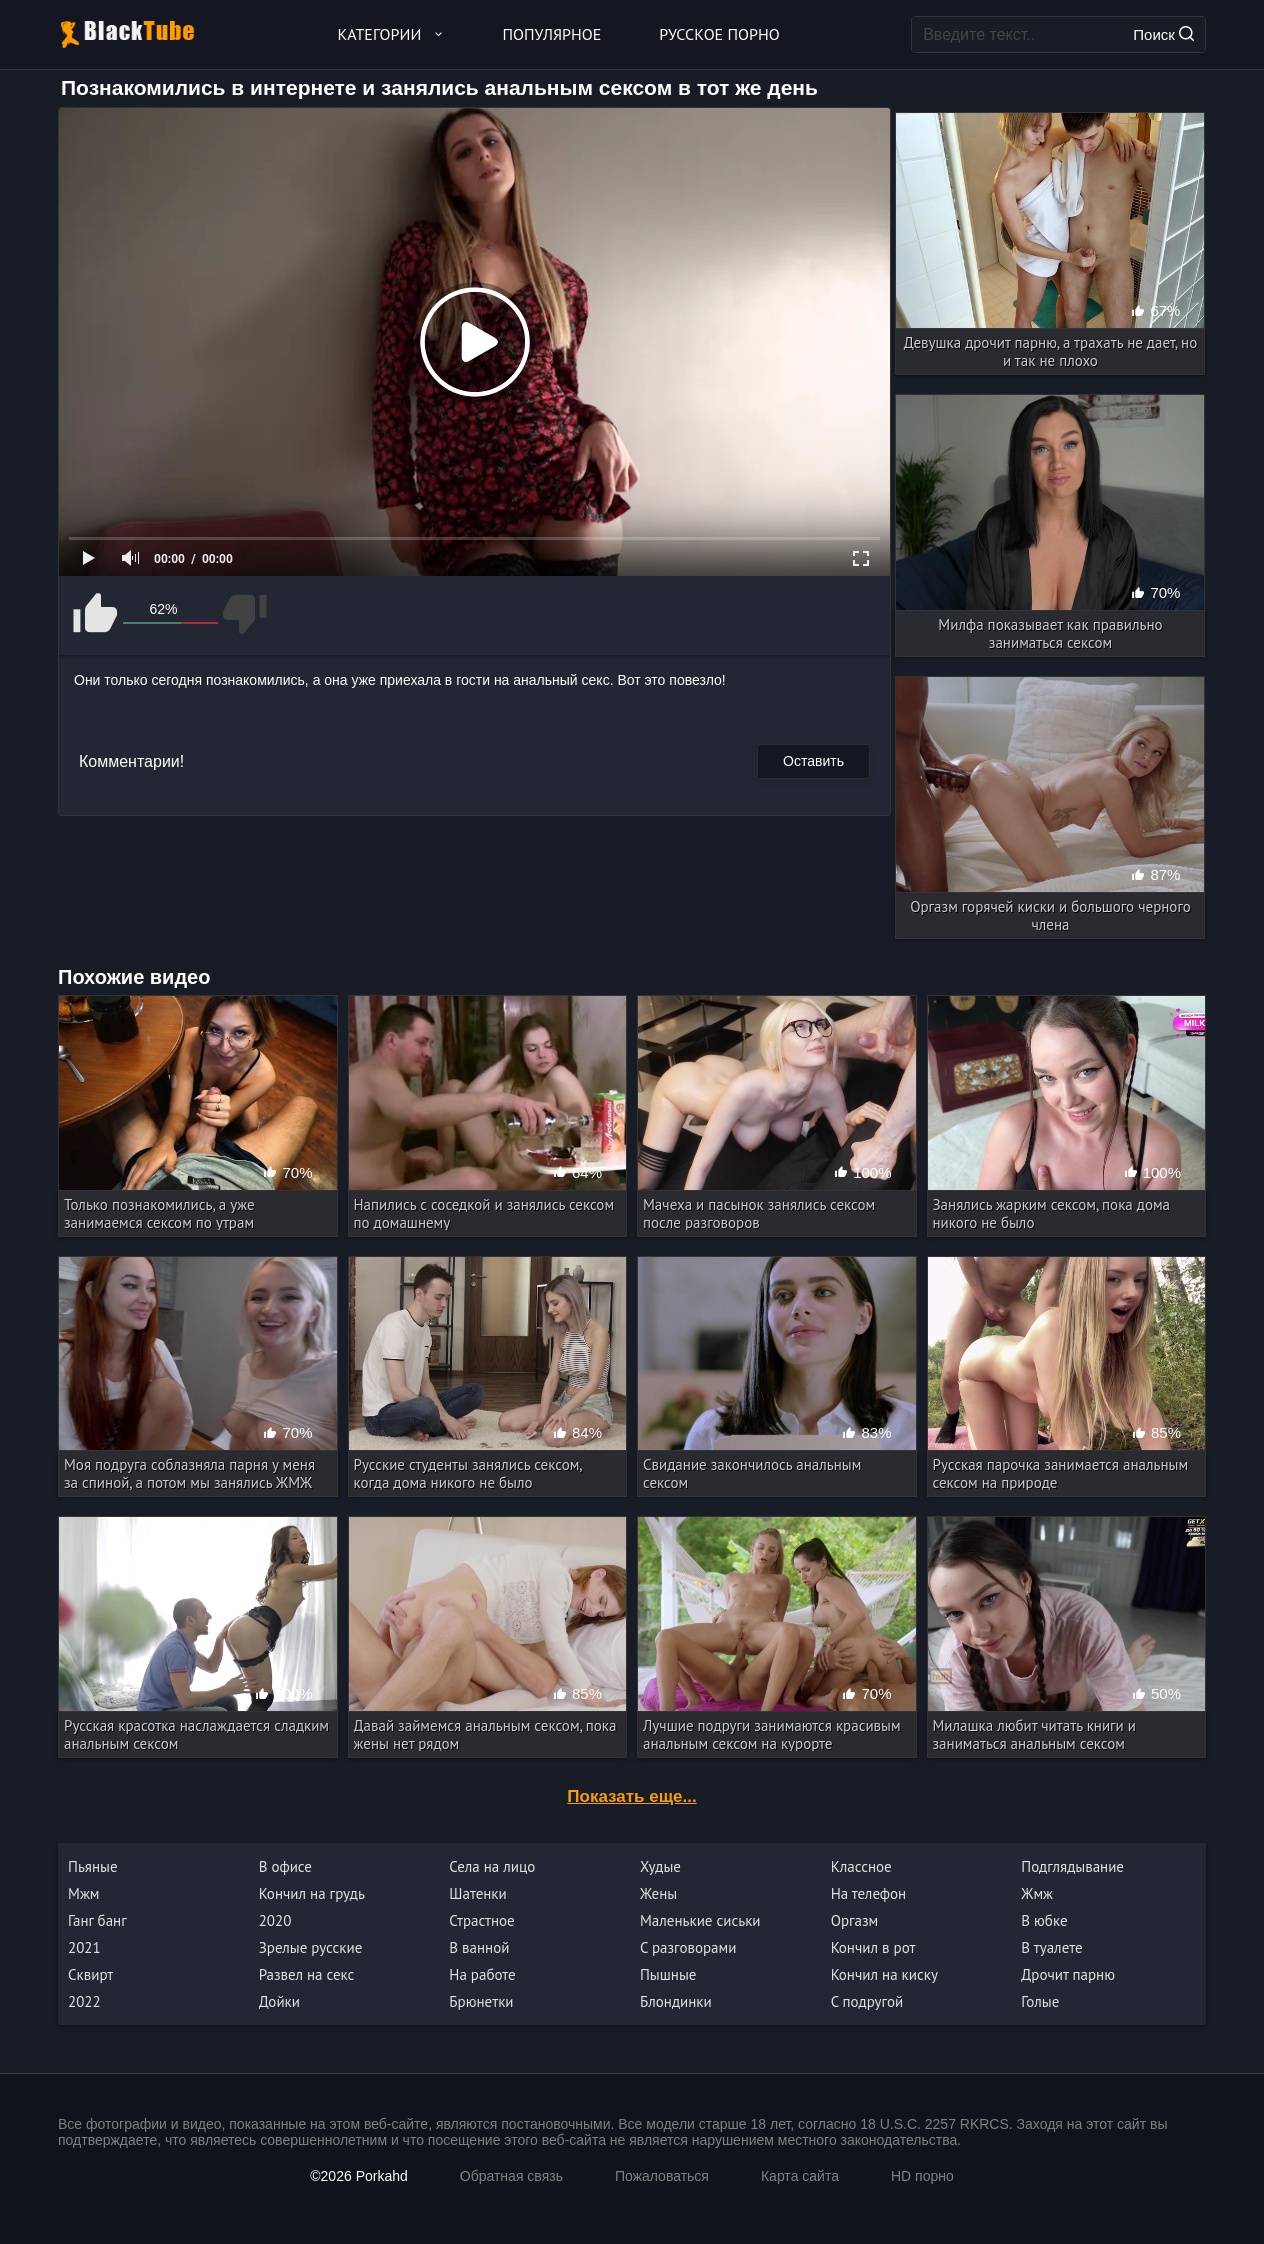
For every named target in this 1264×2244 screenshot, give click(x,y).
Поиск (1163, 34)
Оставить (813, 761)
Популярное (552, 34)
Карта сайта (800, 2176)
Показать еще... (631, 1796)
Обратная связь (511, 2176)
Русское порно (719, 34)
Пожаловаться (662, 2176)
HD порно (922, 2176)
